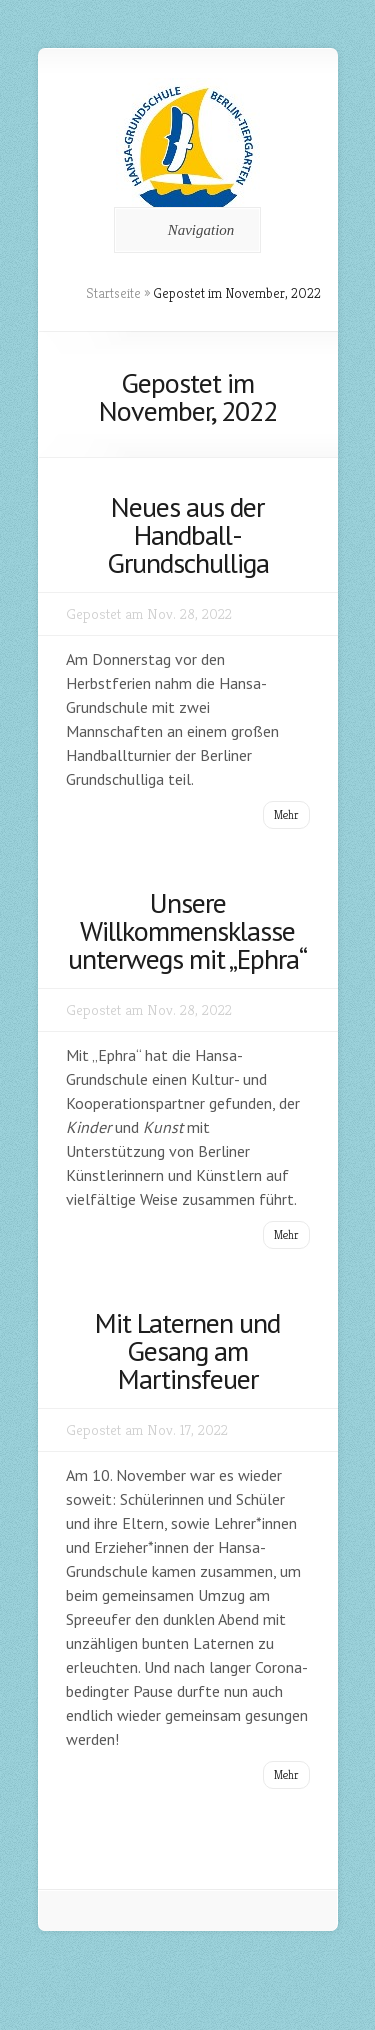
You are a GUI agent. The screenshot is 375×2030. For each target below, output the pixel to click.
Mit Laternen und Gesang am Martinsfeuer (187, 1350)
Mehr (286, 814)
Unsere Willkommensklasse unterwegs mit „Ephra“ (187, 930)
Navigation (184, 230)
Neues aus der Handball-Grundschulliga (188, 534)
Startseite (113, 293)
